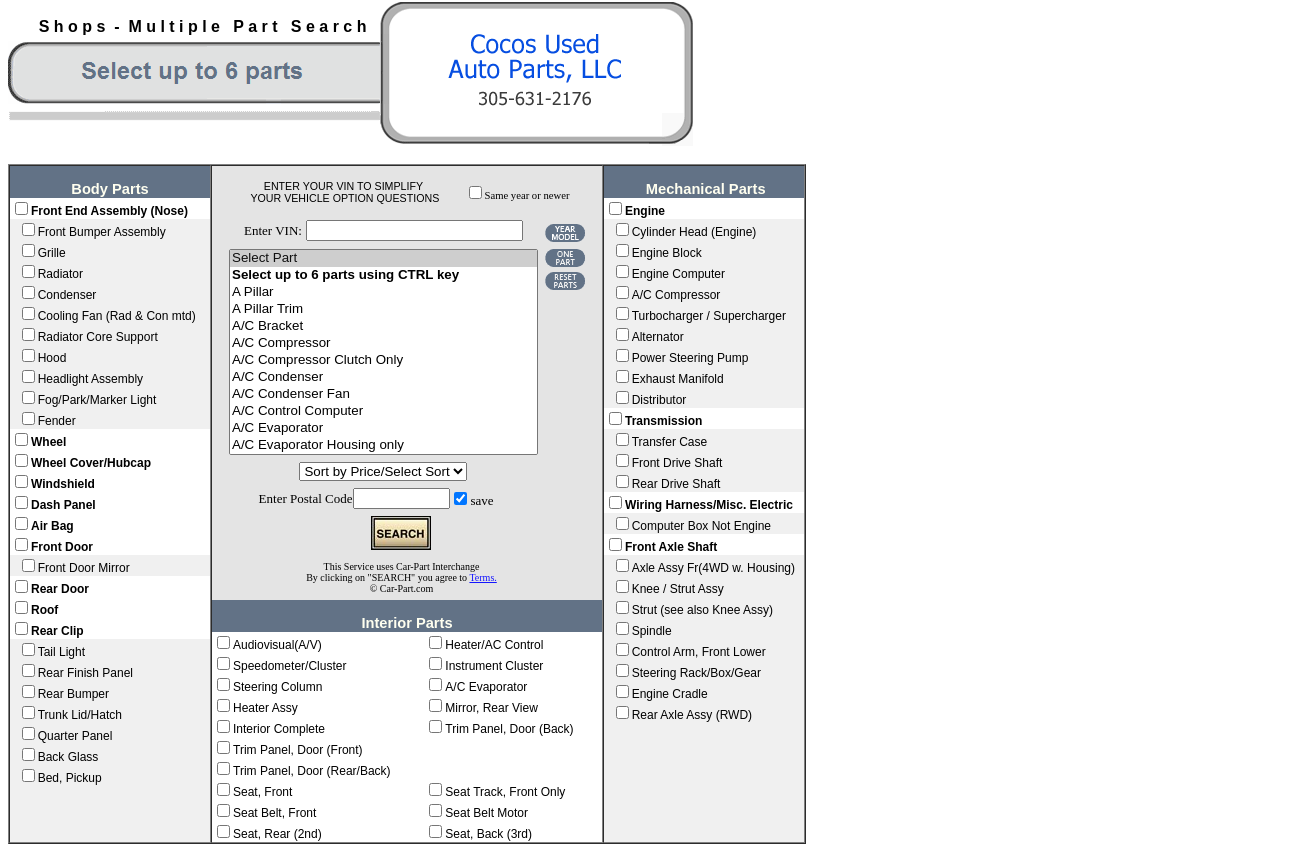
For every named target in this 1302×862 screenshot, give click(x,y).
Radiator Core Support (98, 337)
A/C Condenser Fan (383, 394)
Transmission (663, 421)
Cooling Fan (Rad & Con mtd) (117, 316)
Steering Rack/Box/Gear (696, 673)
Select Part (383, 258)
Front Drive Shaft (677, 463)
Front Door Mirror (84, 568)
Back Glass (68, 757)
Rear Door (60, 589)
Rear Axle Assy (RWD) (692, 715)
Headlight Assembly (90, 379)
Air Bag (52, 526)
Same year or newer (527, 195)
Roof (44, 610)
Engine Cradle (670, 694)
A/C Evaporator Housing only (383, 445)
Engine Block (667, 253)
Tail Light (61, 652)
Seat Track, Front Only (505, 792)
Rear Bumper (73, 694)
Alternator (658, 337)
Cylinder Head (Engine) (694, 232)
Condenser (67, 295)
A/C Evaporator (383, 428)
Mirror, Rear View (491, 708)
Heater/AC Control (494, 645)
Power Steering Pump (690, 358)
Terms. (482, 577)
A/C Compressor (383, 343)
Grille (52, 253)
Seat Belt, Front (274, 813)
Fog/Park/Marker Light (97, 400)
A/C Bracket (383, 326)
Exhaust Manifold (678, 379)
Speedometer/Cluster (289, 666)
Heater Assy (265, 708)
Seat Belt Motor (486, 813)
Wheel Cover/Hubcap (91, 463)
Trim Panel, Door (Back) (509, 729)
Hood (52, 358)
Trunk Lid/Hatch (80, 715)
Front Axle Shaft (671, 547)
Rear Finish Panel (85, 673)
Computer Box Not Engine (701, 526)
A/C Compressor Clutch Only (383, 360)
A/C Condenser (383, 377)
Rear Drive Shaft (676, 484)
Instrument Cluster (494, 666)
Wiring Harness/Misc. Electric (709, 505)
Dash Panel (63, 505)
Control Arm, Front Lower (699, 652)
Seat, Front (262, 792)
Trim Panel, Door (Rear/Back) (312, 771)
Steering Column (277, 687)
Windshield (63, 484)
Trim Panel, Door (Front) (298, 750)
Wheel (48, 442)
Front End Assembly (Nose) (109, 211)
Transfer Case (670, 442)
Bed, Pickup (70, 778)
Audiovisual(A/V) (277, 645)
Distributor (659, 400)
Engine (645, 211)
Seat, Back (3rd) (488, 834)
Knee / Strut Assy (678, 589)
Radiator (60, 274)
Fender (57, 421)
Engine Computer (678, 274)
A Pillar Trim (383, 309)
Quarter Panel (75, 736)
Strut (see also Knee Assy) (702, 610)
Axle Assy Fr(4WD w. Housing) (713, 568)
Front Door (62, 547)
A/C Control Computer (383, 411)
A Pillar (383, 292)
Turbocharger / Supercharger (709, 316)
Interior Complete (279, 729)
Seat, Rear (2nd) (277, 834)
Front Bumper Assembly (102, 232)
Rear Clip (57, 631)
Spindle (652, 631)
